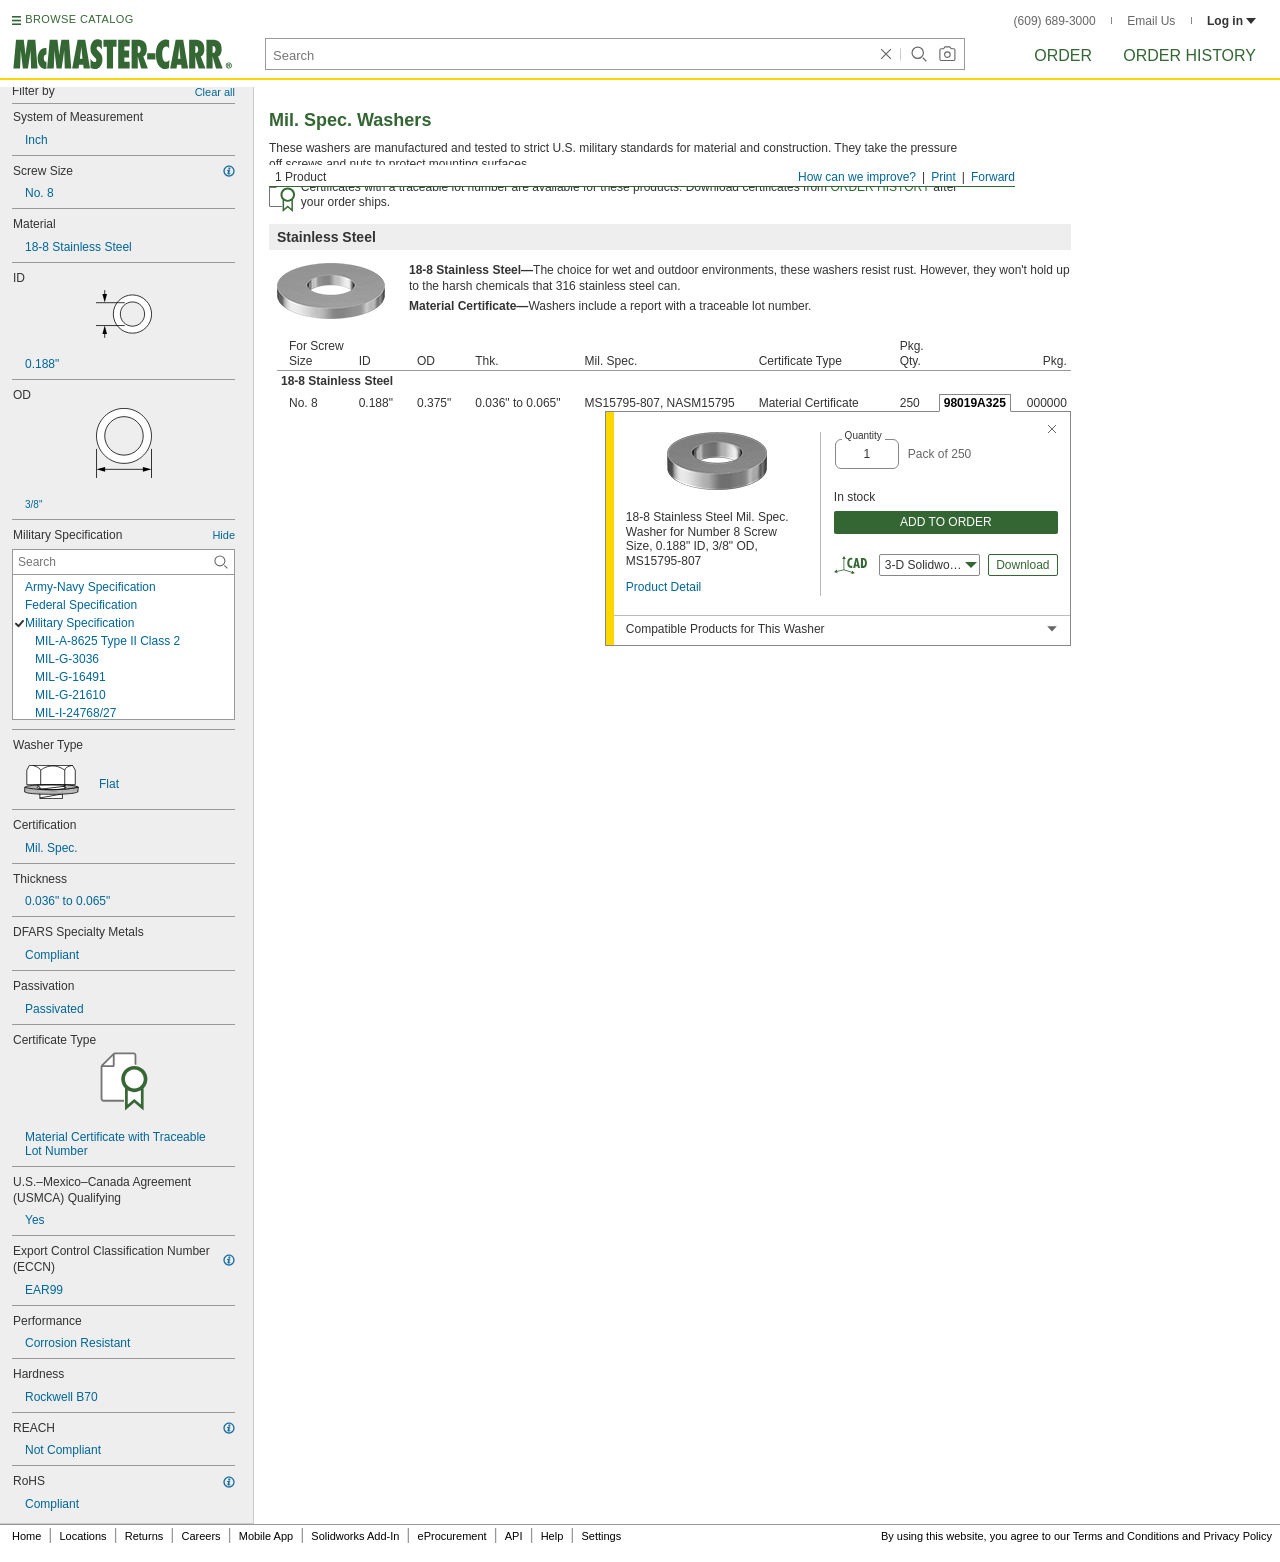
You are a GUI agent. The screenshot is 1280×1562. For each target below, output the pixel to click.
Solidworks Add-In (355, 1536)
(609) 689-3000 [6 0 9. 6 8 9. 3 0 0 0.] (1055, 21)
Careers (200, 1536)
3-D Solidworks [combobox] (931, 565)
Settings (601, 1536)
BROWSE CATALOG (79, 19)
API (514, 1536)
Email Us (1151, 21)
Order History (1189, 55)
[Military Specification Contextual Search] (123, 562)
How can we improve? (857, 177)
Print (943, 177)
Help (552, 1536)
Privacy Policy (1238, 1536)
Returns (144, 1536)
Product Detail (663, 587)
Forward (993, 177)
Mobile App (266, 1536)
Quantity (863, 435)
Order (1063, 55)
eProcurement (452, 1536)
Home (26, 1536)
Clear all (215, 92)
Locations (83, 1536)
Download (1022, 565)
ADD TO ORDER (946, 522)
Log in (1231, 21)
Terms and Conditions (1126, 1536)
